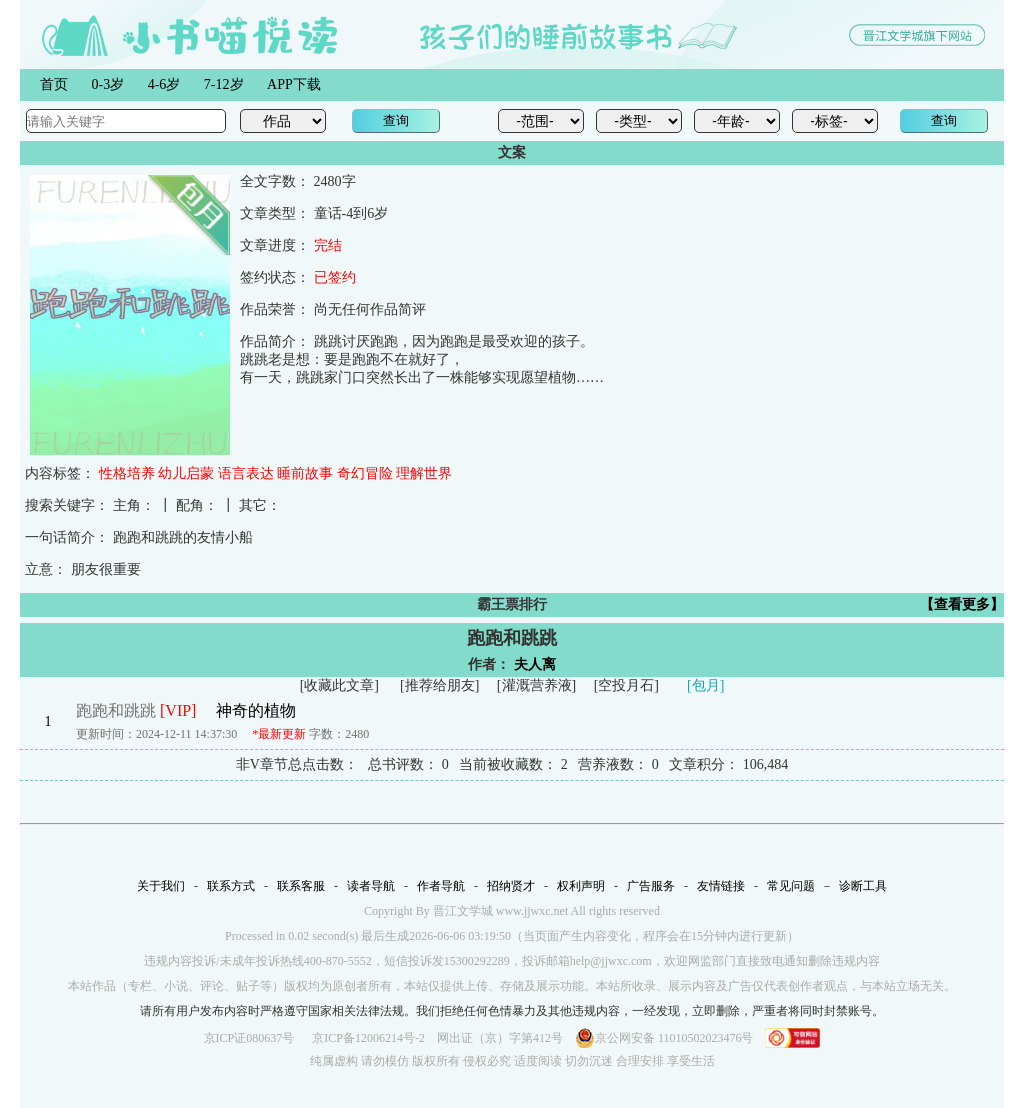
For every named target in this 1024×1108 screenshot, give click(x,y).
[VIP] (178, 710)
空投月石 (626, 685)
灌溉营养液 (537, 685)
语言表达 (246, 473)
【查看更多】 (962, 604)
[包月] (705, 685)
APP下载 (294, 84)
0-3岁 (108, 84)
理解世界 (424, 473)
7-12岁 (224, 84)
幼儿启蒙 (186, 473)
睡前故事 (305, 473)
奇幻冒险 (365, 473)
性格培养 (127, 473)
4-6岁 (164, 84)
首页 (54, 84)
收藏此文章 (339, 685)
